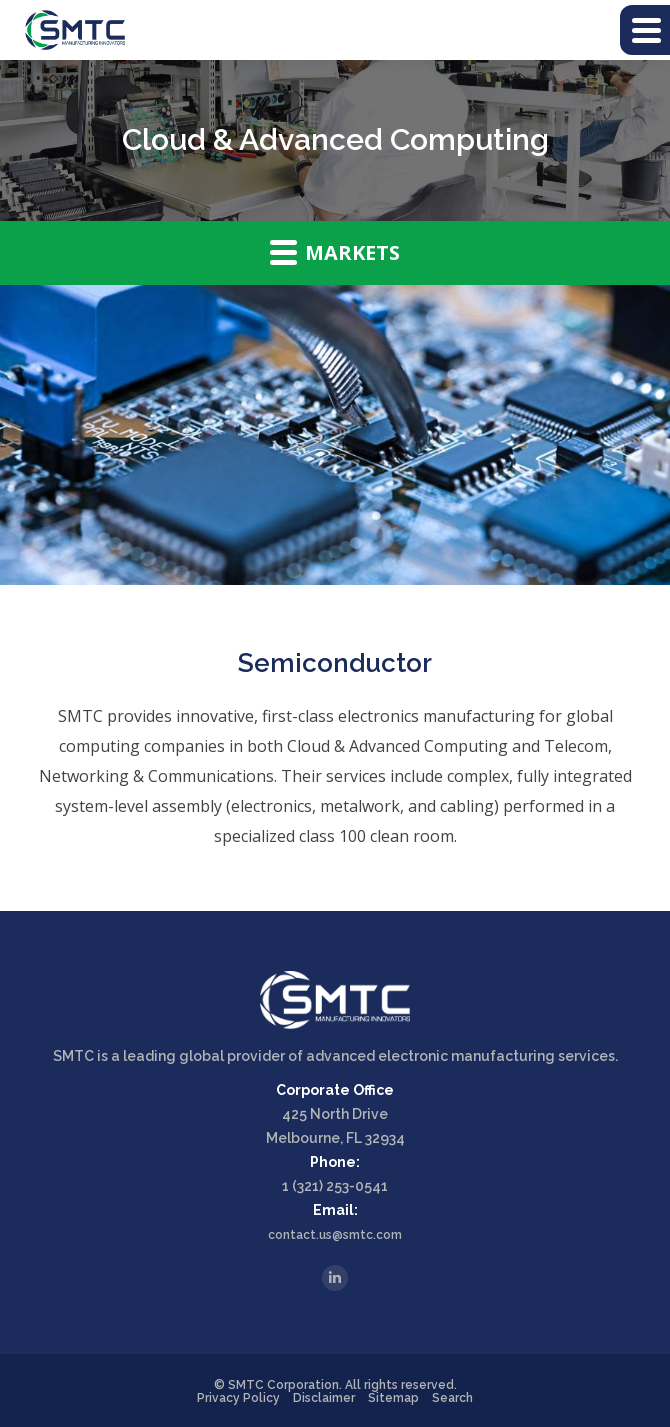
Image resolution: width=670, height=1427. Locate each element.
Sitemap (393, 1398)
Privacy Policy (238, 1398)
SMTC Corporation (283, 1385)
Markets (335, 252)
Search (452, 1398)
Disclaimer (324, 1398)
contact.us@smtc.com (335, 1235)
